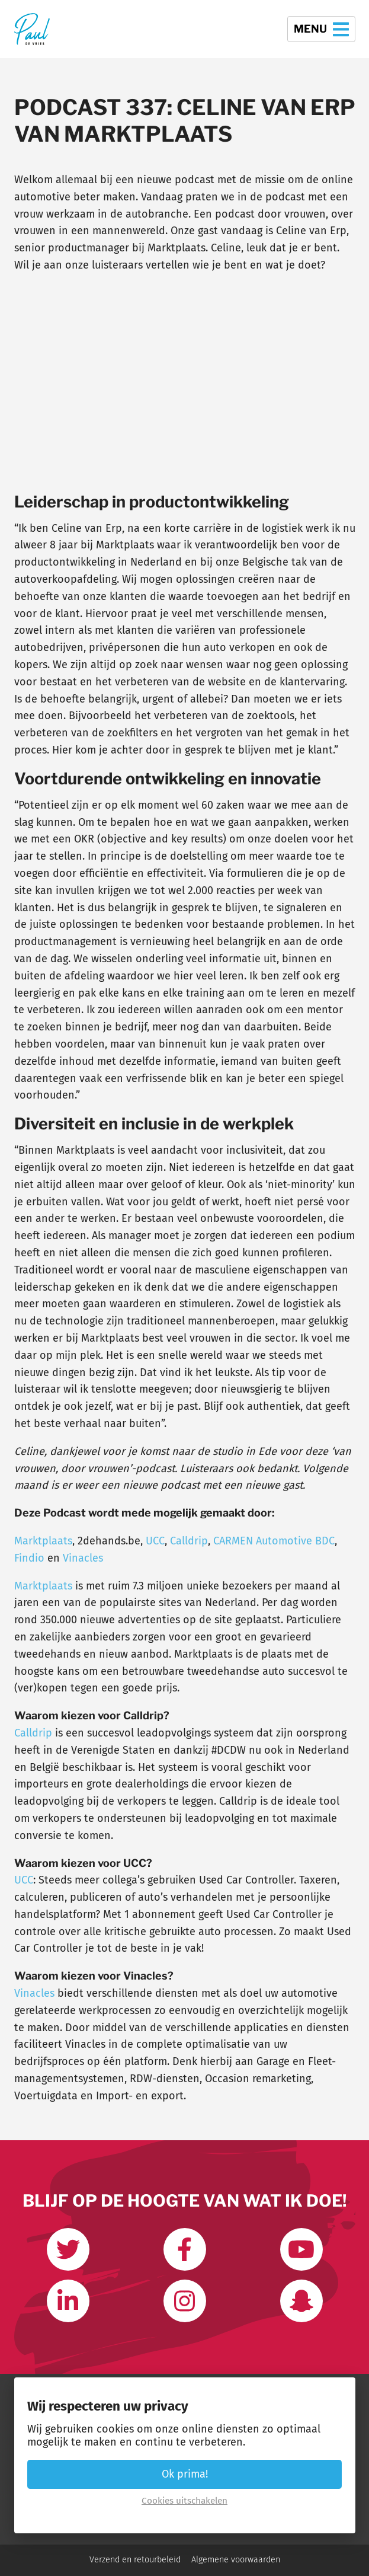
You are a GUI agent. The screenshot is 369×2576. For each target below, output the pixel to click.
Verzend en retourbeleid (135, 2560)
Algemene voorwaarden (235, 2560)
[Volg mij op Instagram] (184, 2301)
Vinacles (83, 1558)
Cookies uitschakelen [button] (184, 2501)
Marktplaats (43, 1540)
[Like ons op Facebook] (184, 2249)
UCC (155, 1540)
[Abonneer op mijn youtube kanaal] (301, 2249)
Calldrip (189, 1540)
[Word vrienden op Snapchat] (301, 2301)
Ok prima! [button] (185, 2474)
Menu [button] (321, 29)
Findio (29, 1558)
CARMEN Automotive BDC (274, 1540)
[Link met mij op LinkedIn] (68, 2301)
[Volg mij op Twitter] (68, 2249)
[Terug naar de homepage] (32, 29)
